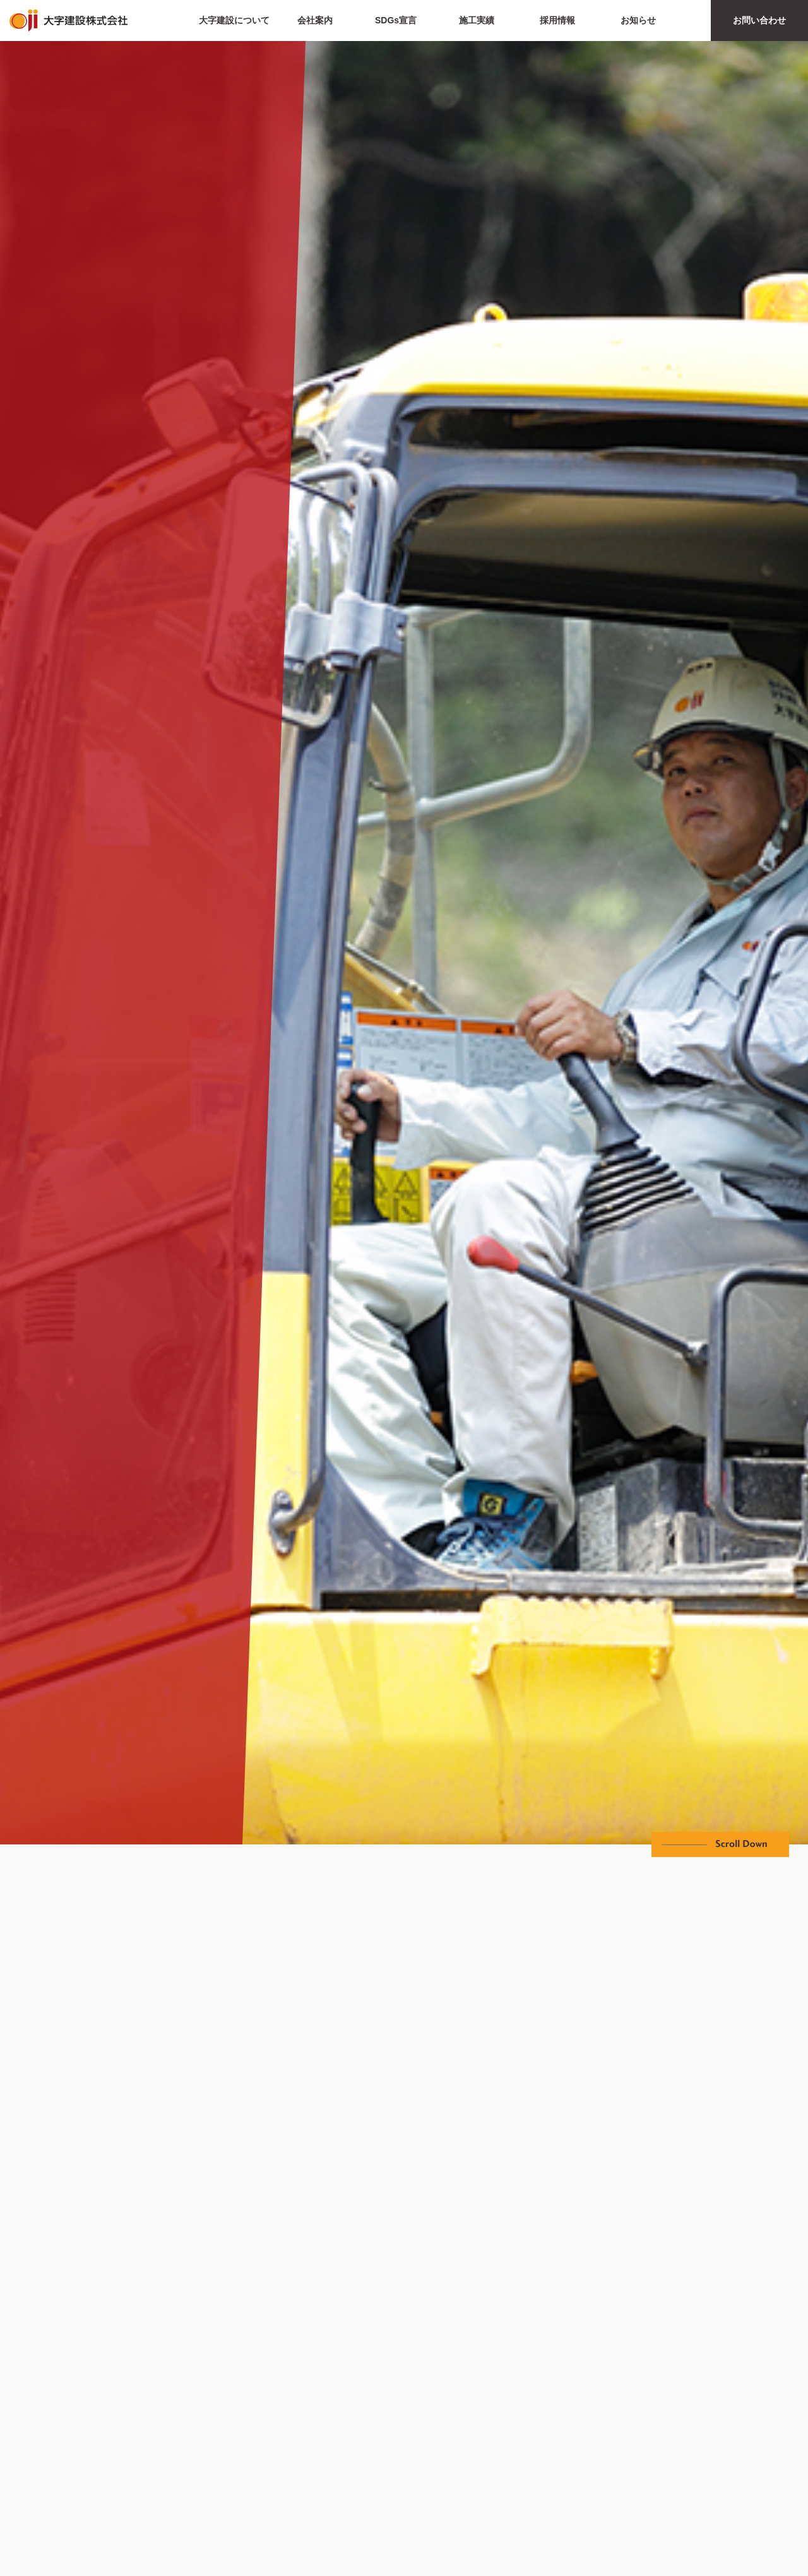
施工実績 (476, 20)
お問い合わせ (759, 20)
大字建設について (234, 20)
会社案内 (315, 20)
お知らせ (638, 20)
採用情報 (557, 20)
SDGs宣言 (396, 20)
